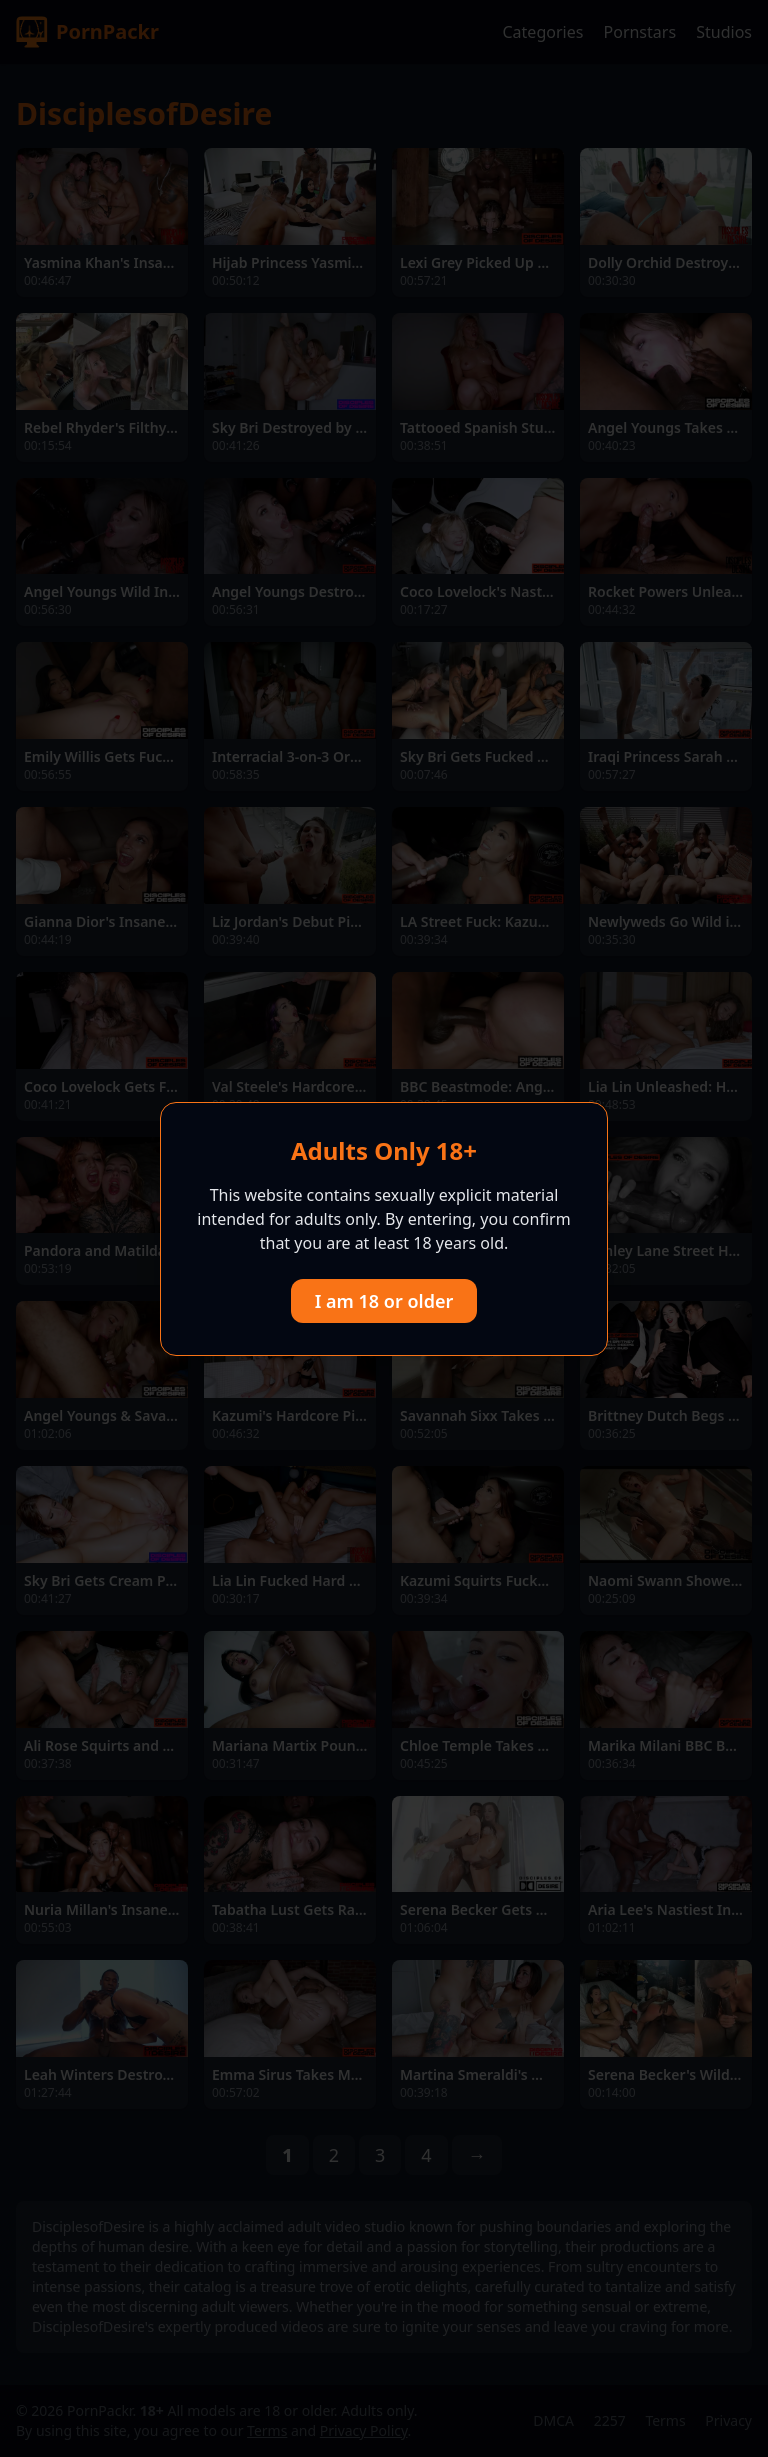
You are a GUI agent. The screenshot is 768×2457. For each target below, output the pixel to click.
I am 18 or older (384, 1301)
